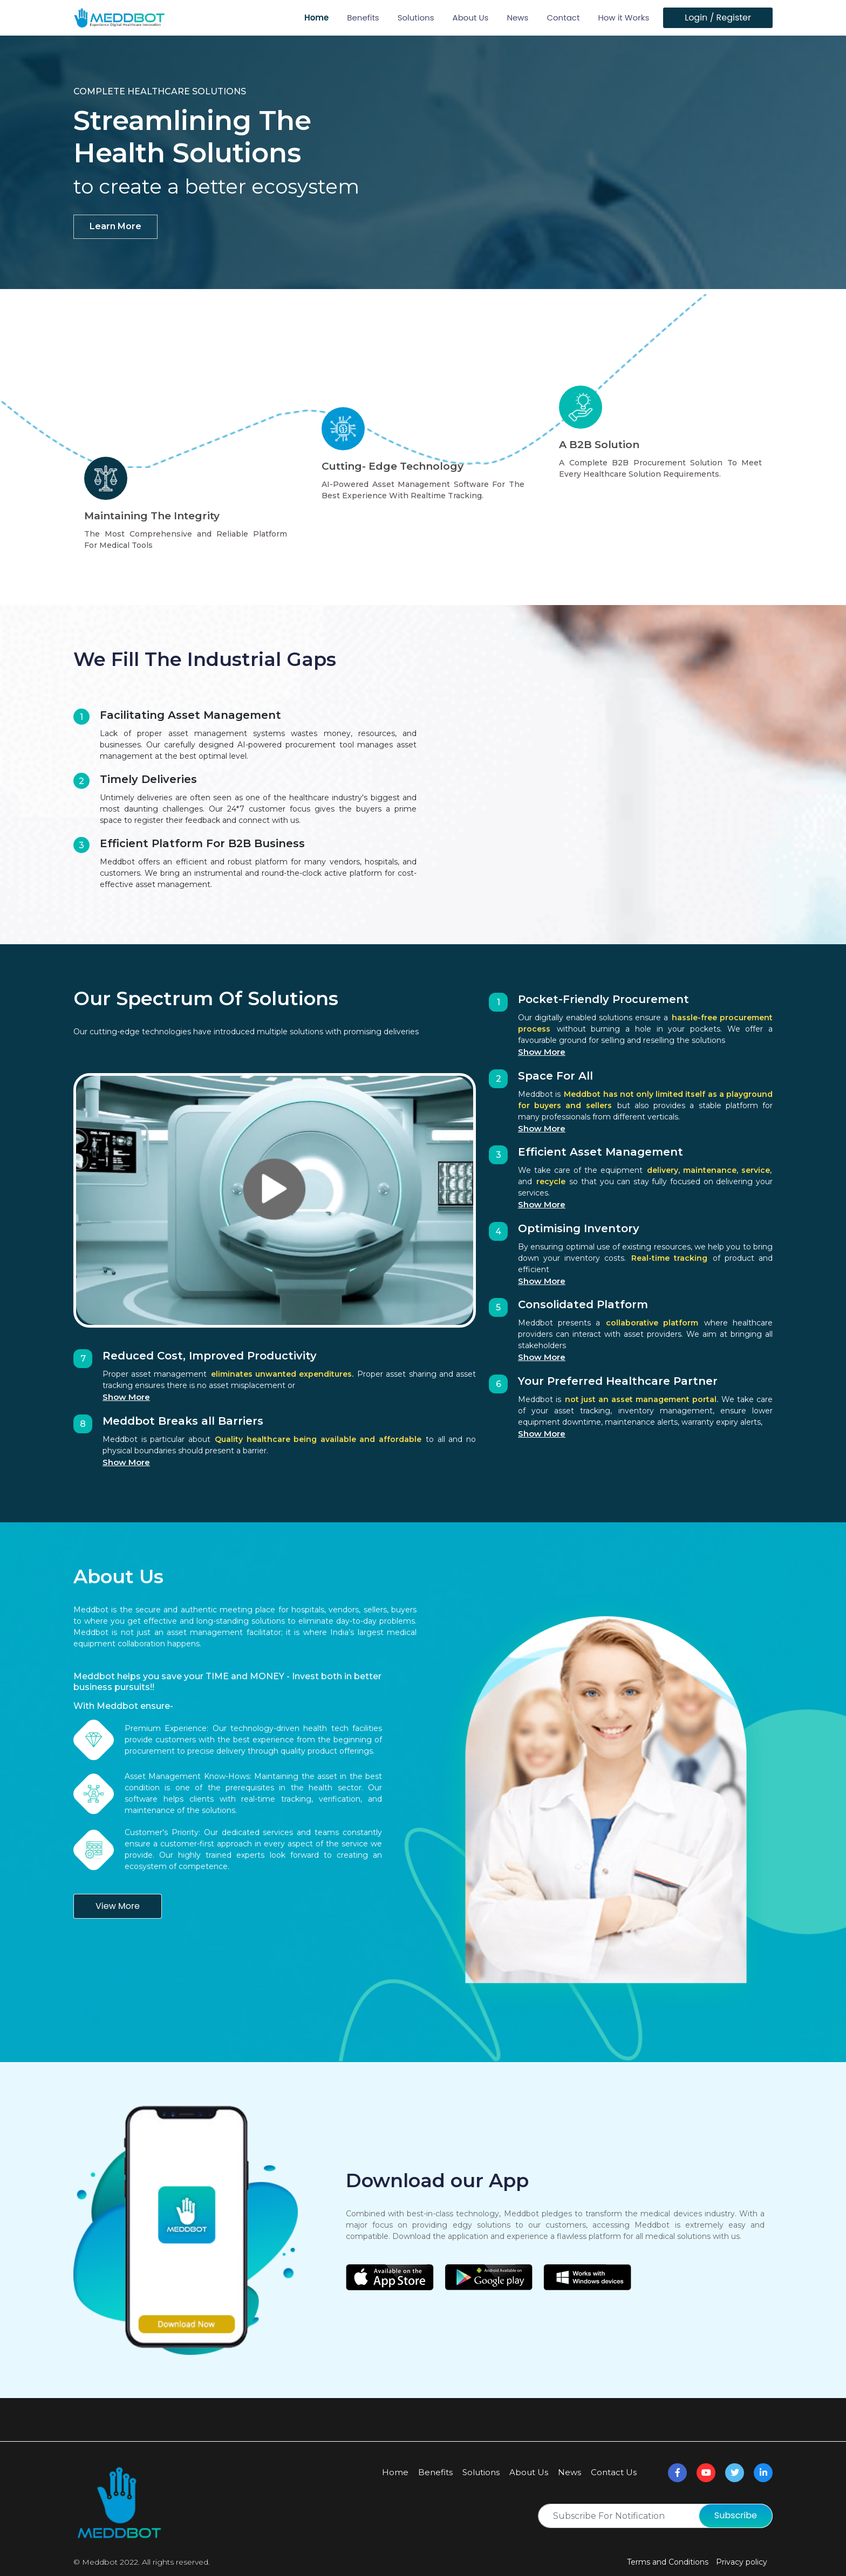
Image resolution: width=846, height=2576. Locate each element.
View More (117, 1906)
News (517, 17)
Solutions (416, 17)
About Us (471, 17)
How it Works (623, 17)
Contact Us (614, 2472)
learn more (120, 226)
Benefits (363, 17)
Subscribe (735, 2515)
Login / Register (718, 17)
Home (316, 17)
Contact (563, 17)
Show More (126, 1397)
